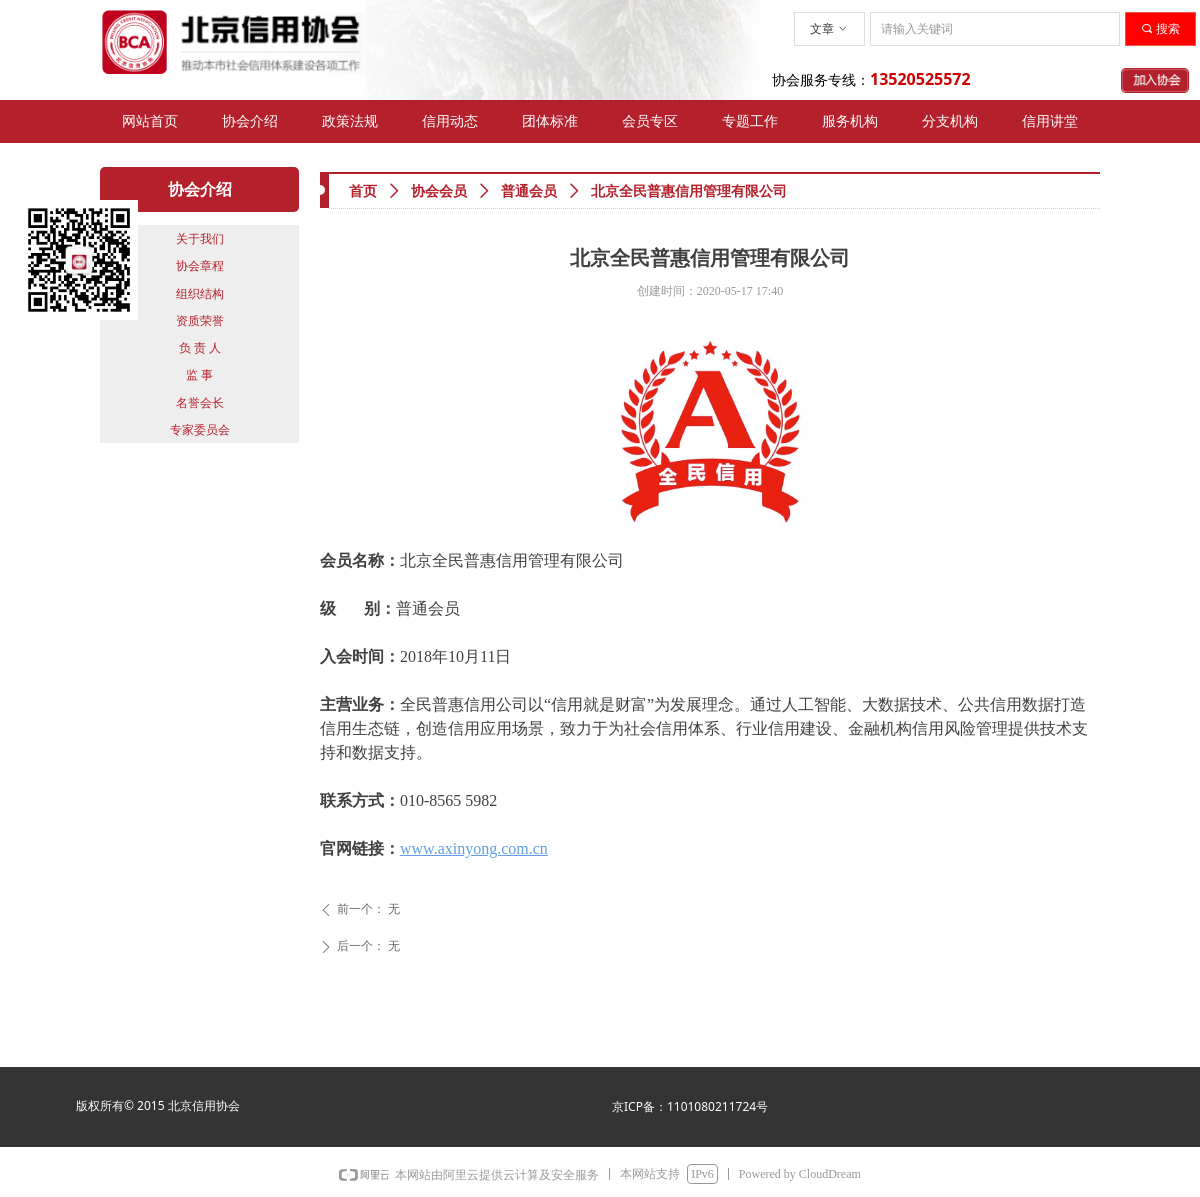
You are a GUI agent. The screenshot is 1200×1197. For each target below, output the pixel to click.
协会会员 (439, 191)
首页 (363, 191)
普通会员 (529, 191)
